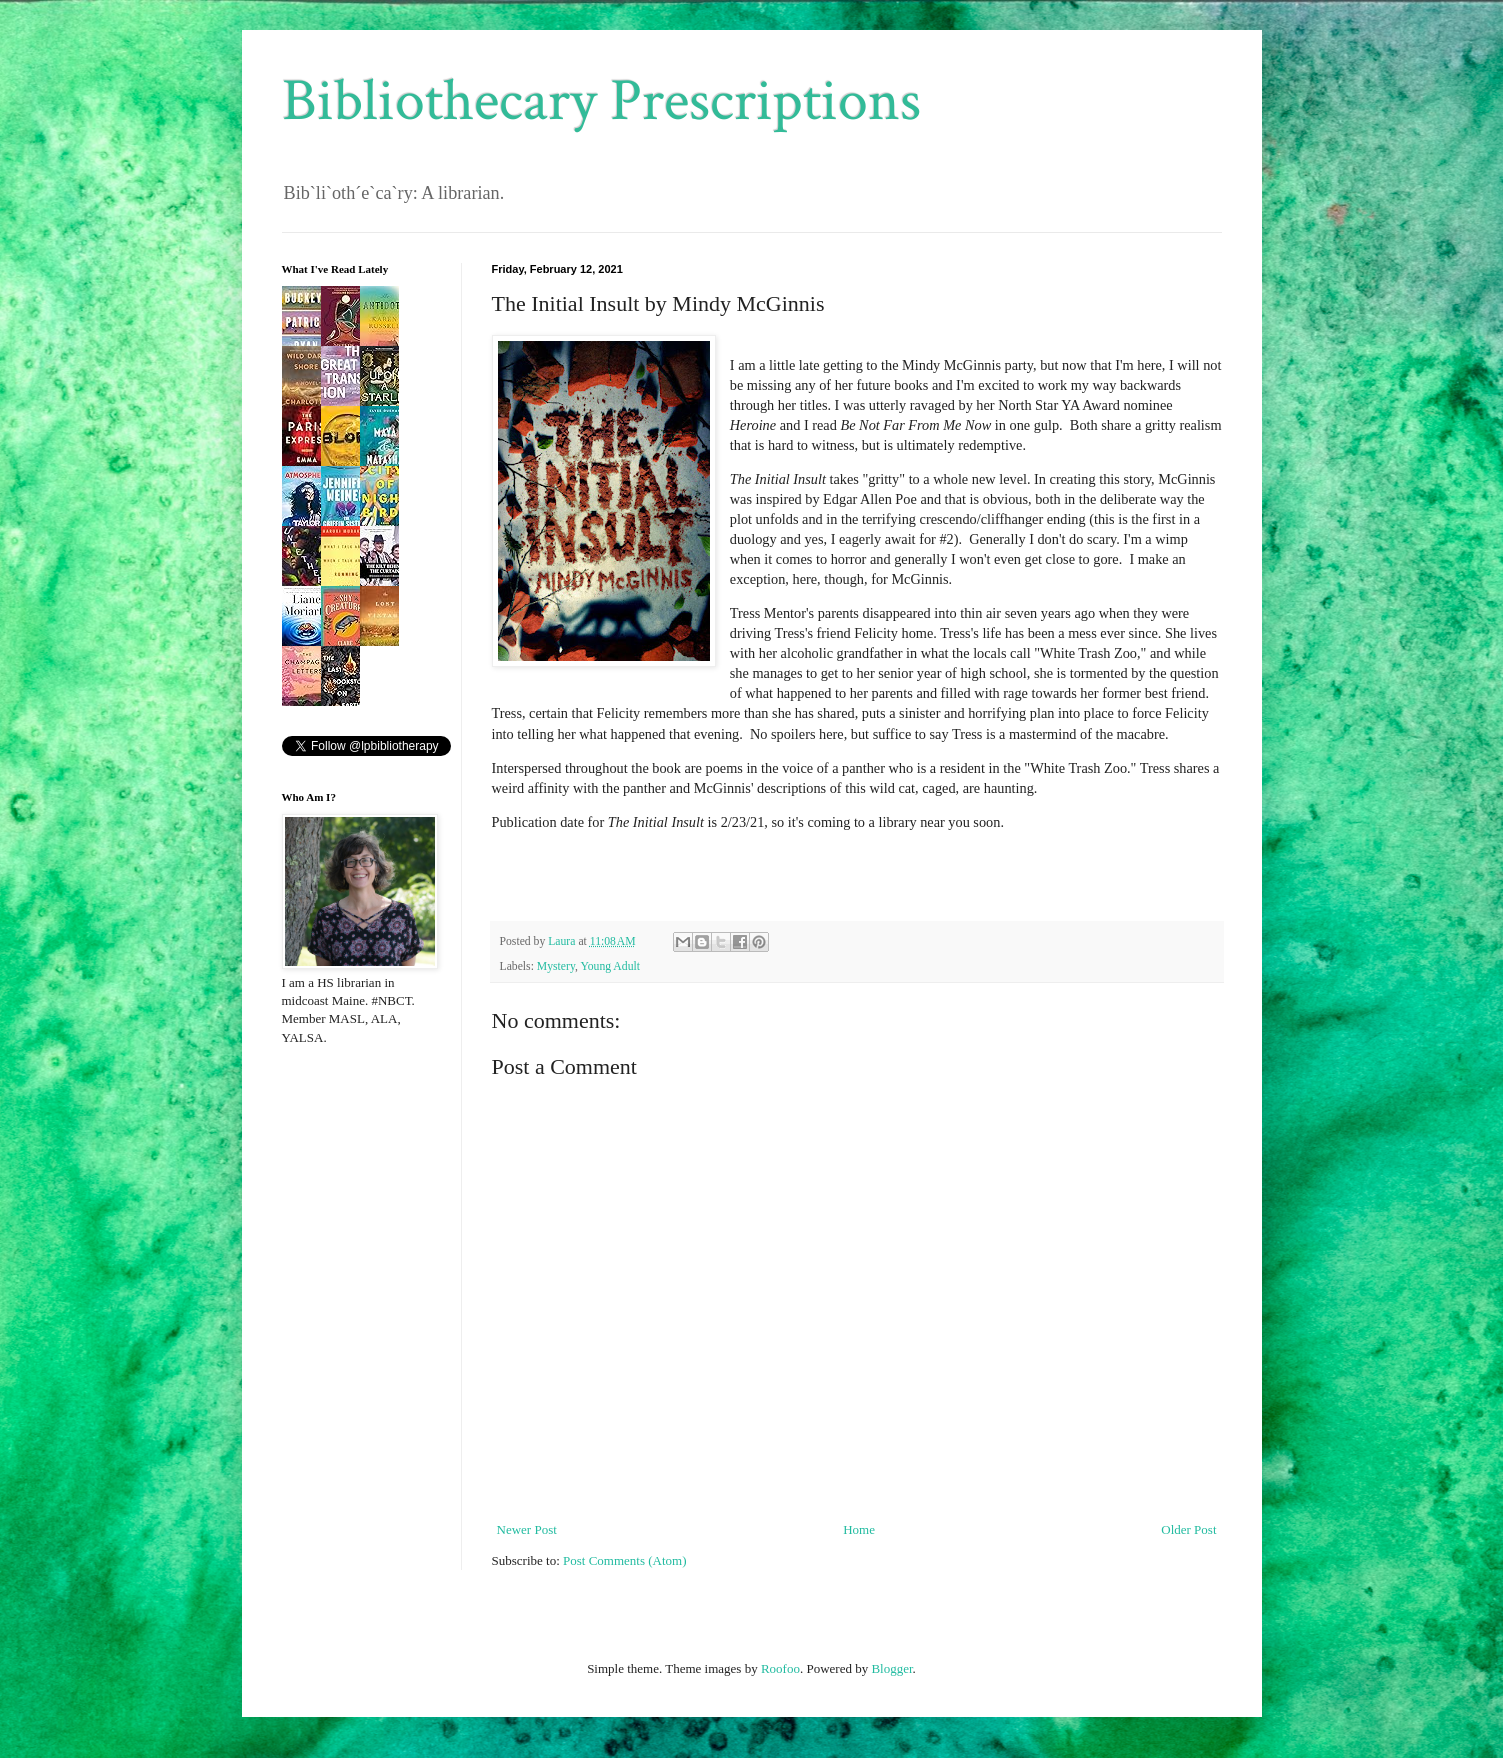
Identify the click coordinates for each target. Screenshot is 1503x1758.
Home (859, 1529)
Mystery (556, 966)
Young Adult (610, 966)
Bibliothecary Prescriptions (601, 101)
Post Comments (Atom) (625, 1560)
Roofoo (780, 1668)
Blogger (891, 1668)
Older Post (1188, 1529)
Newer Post (527, 1529)
